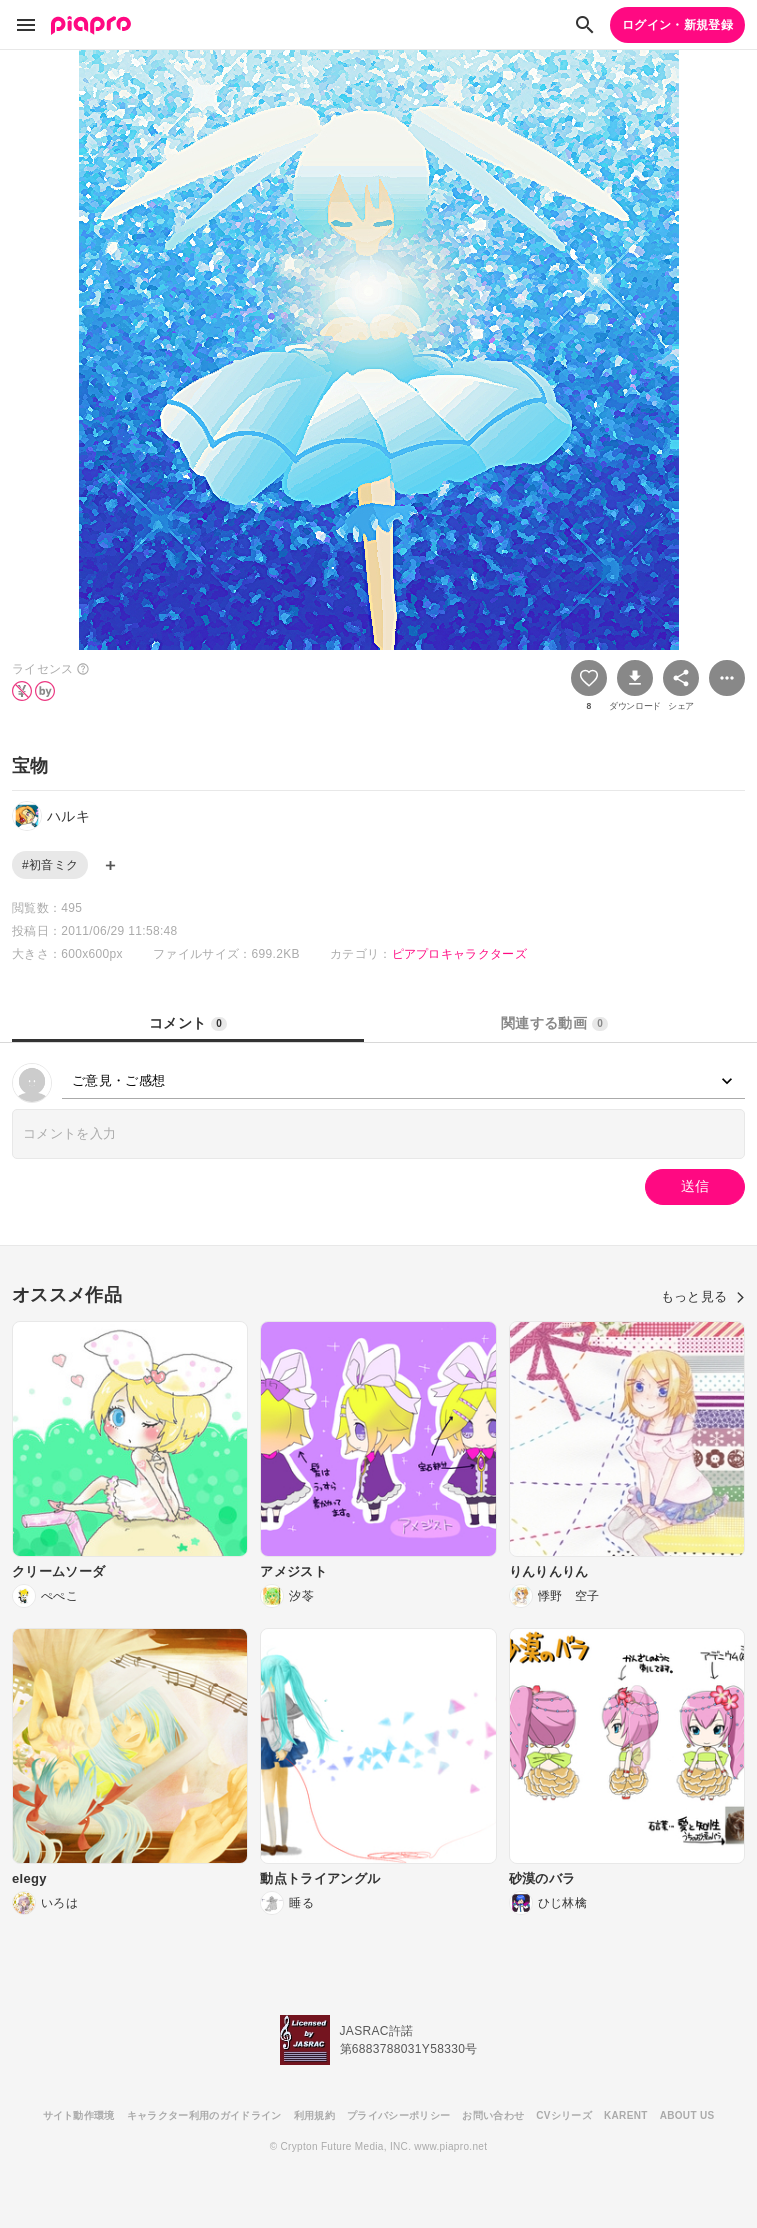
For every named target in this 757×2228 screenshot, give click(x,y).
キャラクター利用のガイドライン (204, 2115)
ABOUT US (687, 2115)
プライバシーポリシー (398, 2115)
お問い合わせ (493, 2115)
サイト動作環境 (79, 2115)
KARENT (626, 2115)
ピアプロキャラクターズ (460, 954)
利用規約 (314, 2115)
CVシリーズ (564, 2115)
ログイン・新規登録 (677, 25)
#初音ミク (50, 865)
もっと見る (703, 1296)
